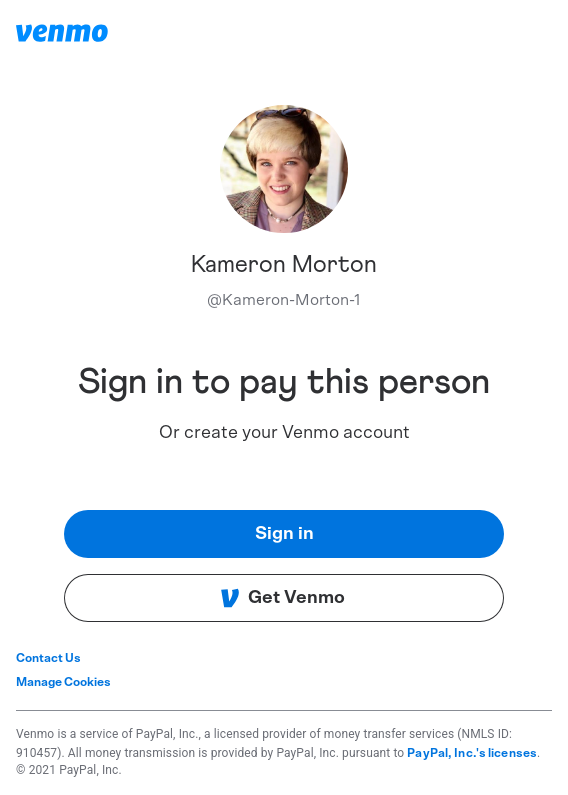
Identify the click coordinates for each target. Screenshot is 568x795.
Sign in (284, 534)
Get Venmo (282, 598)
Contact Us (48, 658)
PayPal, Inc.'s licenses (472, 753)
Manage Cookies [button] (63, 682)
